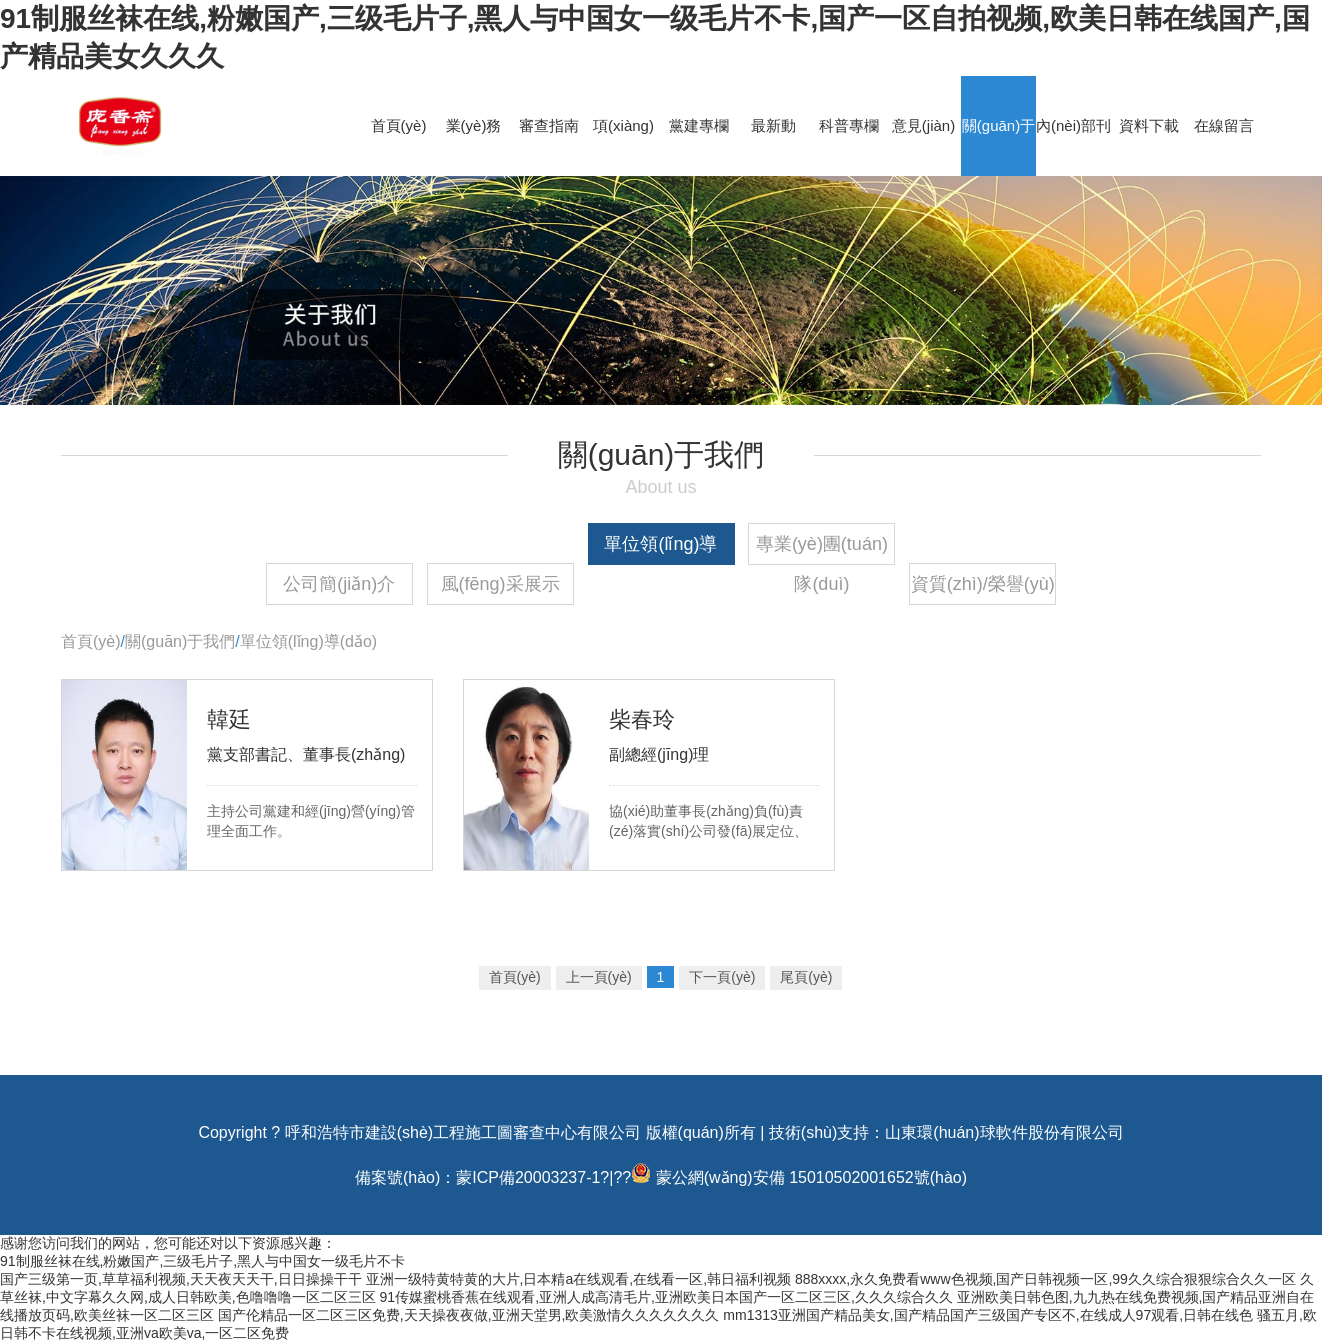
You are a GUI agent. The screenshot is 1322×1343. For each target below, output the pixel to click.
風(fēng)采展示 (500, 584)
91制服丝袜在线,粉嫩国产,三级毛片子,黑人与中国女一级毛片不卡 (202, 1261)
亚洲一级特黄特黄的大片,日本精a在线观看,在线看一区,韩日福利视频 (578, 1279)
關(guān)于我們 (180, 641)
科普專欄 (849, 125)
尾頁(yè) (806, 977)
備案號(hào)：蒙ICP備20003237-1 (477, 1177)
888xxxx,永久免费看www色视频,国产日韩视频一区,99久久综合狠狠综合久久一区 (1045, 1279)
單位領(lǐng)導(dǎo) (660, 549)
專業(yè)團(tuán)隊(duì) (822, 549)
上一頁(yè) (599, 977)
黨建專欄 (699, 125)
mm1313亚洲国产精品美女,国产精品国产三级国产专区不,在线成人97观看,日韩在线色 (988, 1315)
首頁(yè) (399, 125)
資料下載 (1149, 125)
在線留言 (1224, 125)
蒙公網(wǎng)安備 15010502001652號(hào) (811, 1177)
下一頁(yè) (722, 977)
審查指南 (549, 125)
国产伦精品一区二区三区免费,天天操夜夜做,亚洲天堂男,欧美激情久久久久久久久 (469, 1315)
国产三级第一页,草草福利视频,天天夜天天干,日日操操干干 (181, 1279)
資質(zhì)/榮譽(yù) (983, 584)
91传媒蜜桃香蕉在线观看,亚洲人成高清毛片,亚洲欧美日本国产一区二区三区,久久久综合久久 (666, 1297)
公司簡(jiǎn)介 (339, 584)
